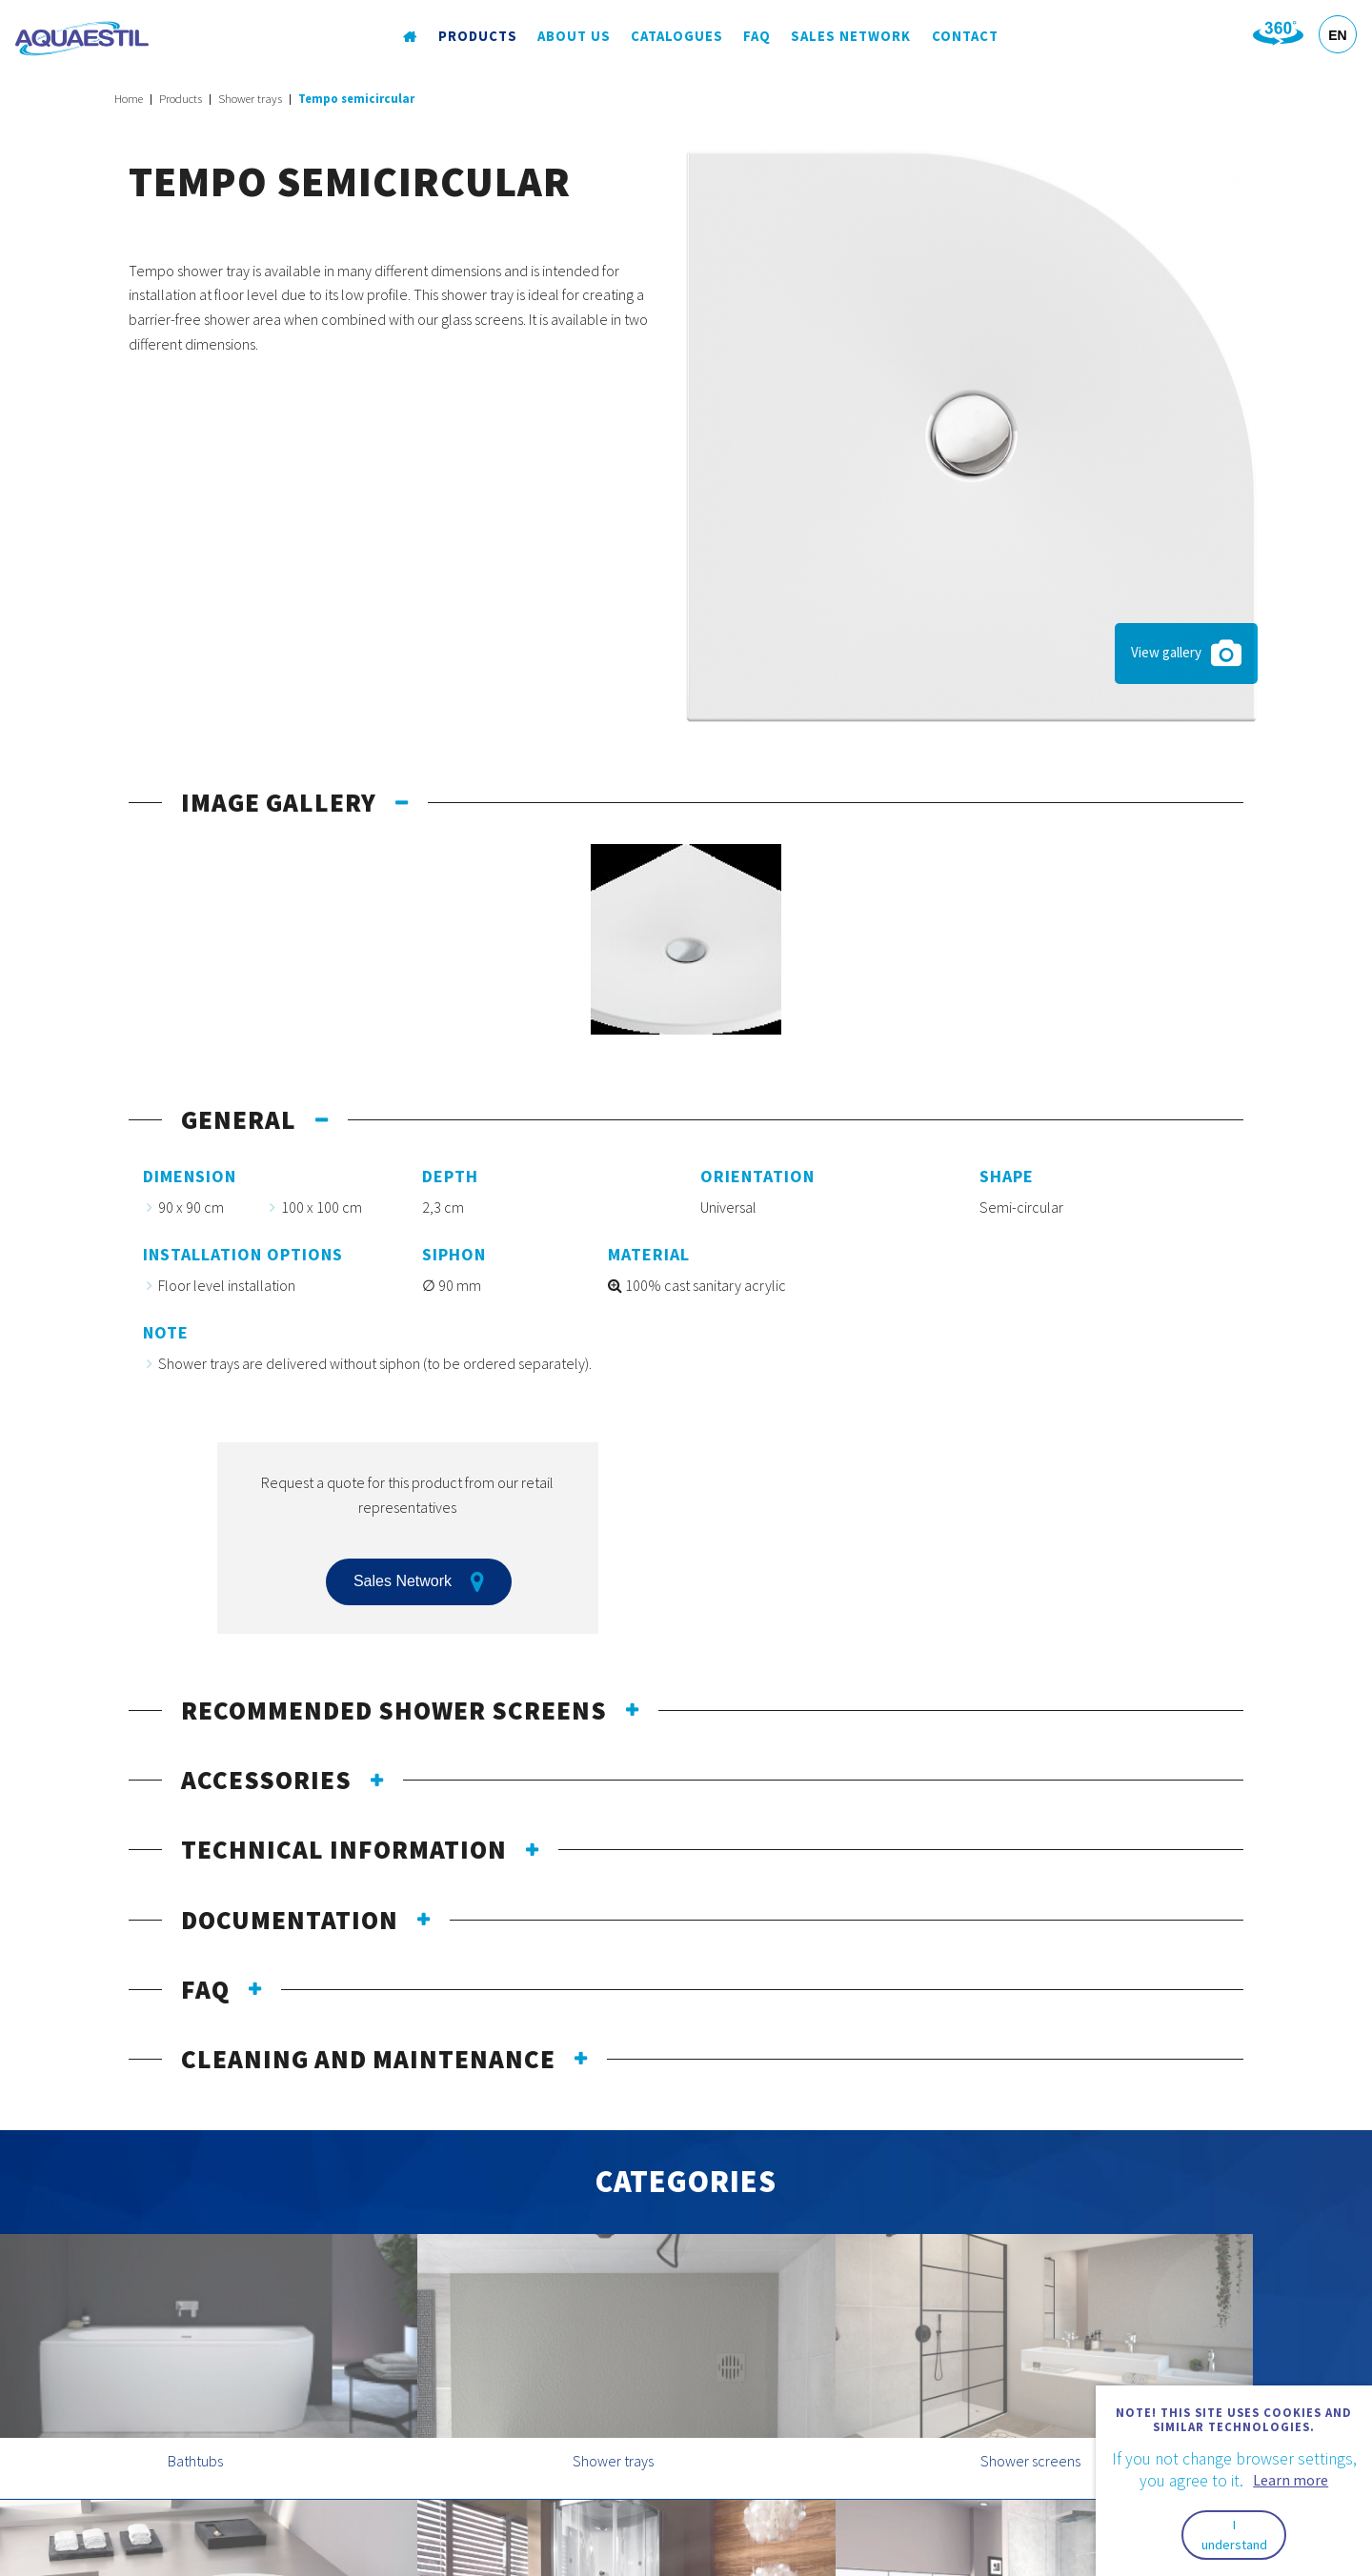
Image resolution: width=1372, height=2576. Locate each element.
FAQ (756, 37)
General (238, 1119)
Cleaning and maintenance (368, 2059)
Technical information (344, 1849)
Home (128, 98)
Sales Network (850, 37)
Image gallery (278, 802)
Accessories (266, 1779)
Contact (963, 37)
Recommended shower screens (394, 1710)
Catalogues (677, 37)
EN (1337, 35)
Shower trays (250, 98)
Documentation (289, 1919)
